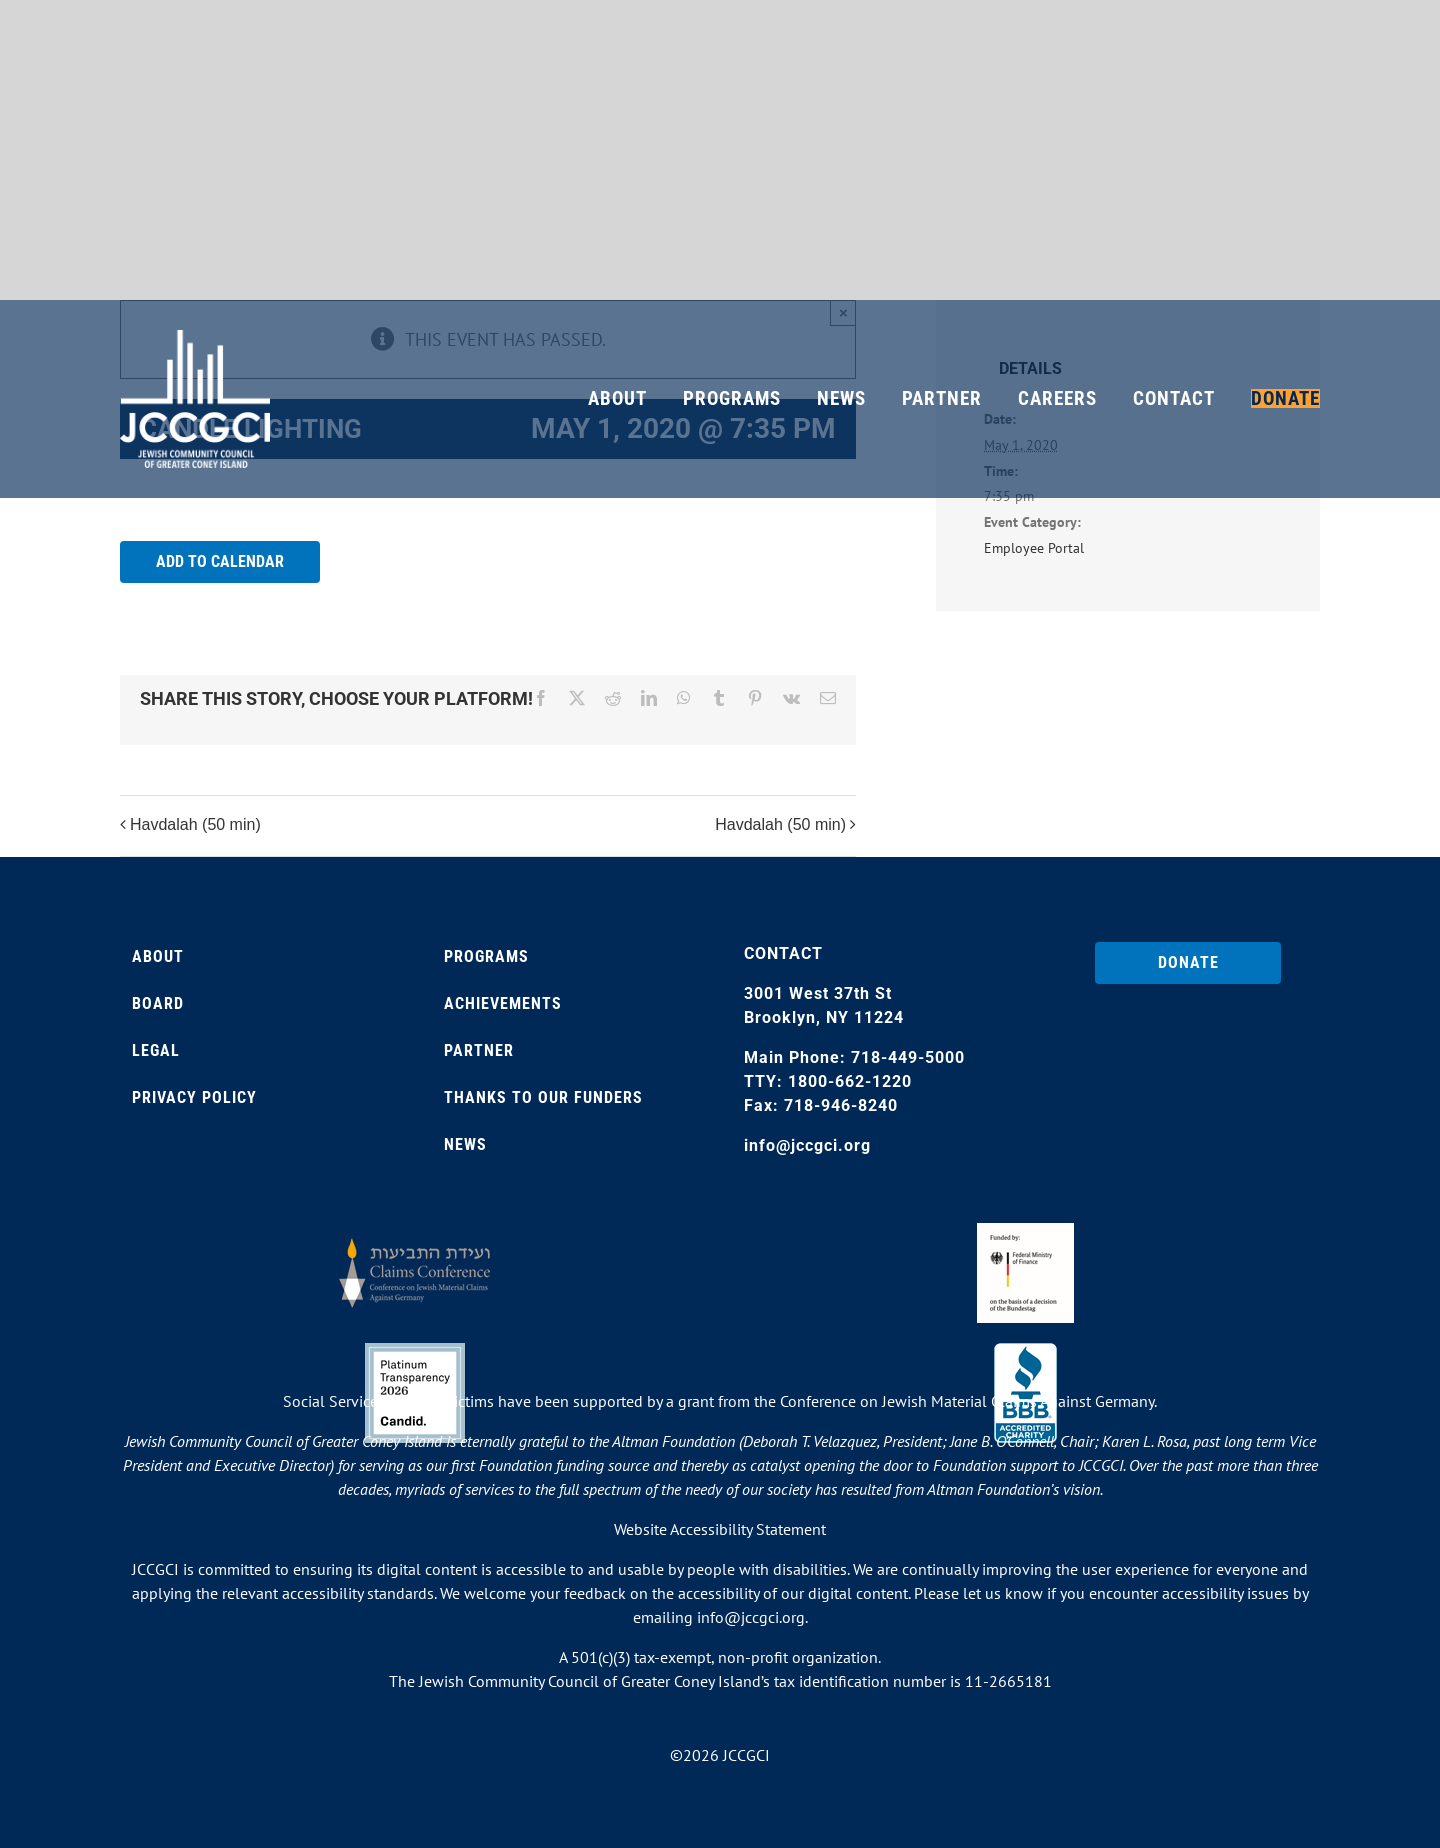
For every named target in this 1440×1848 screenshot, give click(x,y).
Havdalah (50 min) (195, 824)
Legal (156, 1050)
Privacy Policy (194, 1097)
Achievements (503, 1003)
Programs (486, 956)
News (465, 1144)
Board (158, 1003)
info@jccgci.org (807, 1145)
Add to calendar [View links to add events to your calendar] (220, 562)
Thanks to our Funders (543, 1097)
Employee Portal (1034, 548)
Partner (479, 1050)
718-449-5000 (908, 1057)
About (158, 956)
